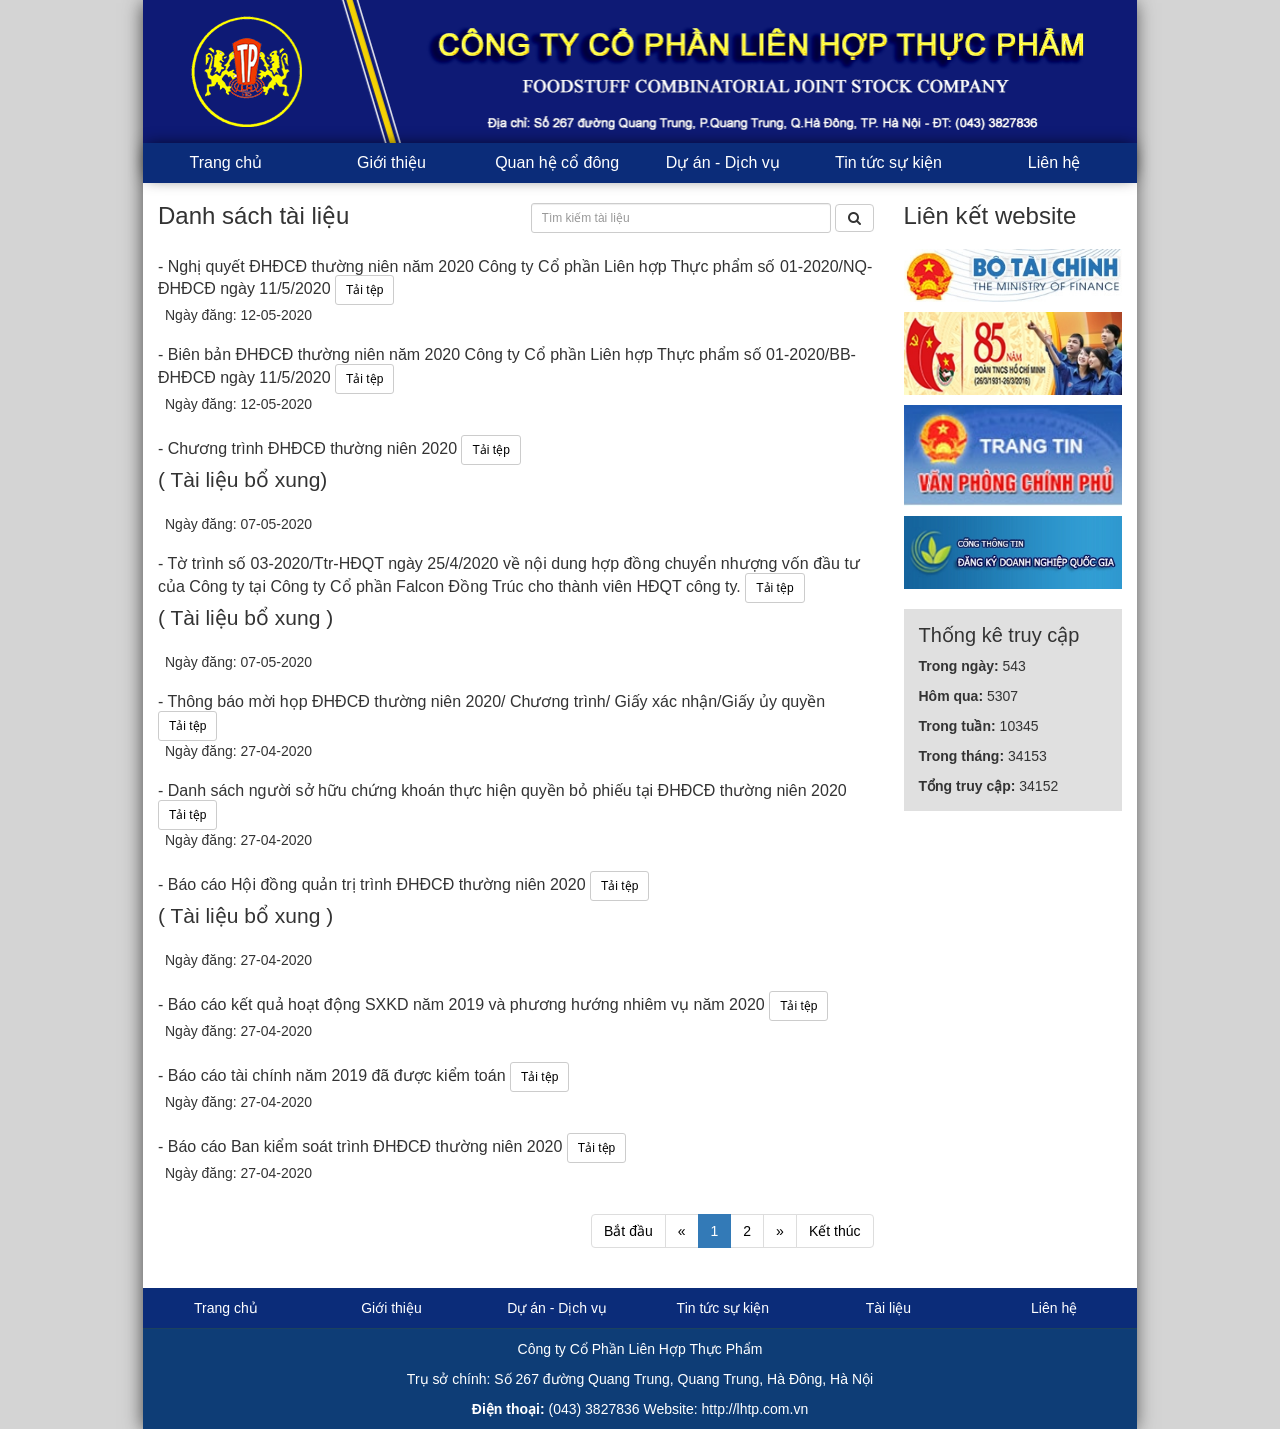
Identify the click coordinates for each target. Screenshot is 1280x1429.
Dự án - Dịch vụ (723, 162)
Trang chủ (226, 162)
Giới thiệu (391, 162)
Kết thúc (835, 1231)
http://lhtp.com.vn (755, 1409)
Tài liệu (888, 1308)
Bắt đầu (628, 1231)
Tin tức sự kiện (888, 162)
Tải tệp (364, 290)
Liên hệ (1054, 162)
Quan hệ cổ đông (557, 162)
